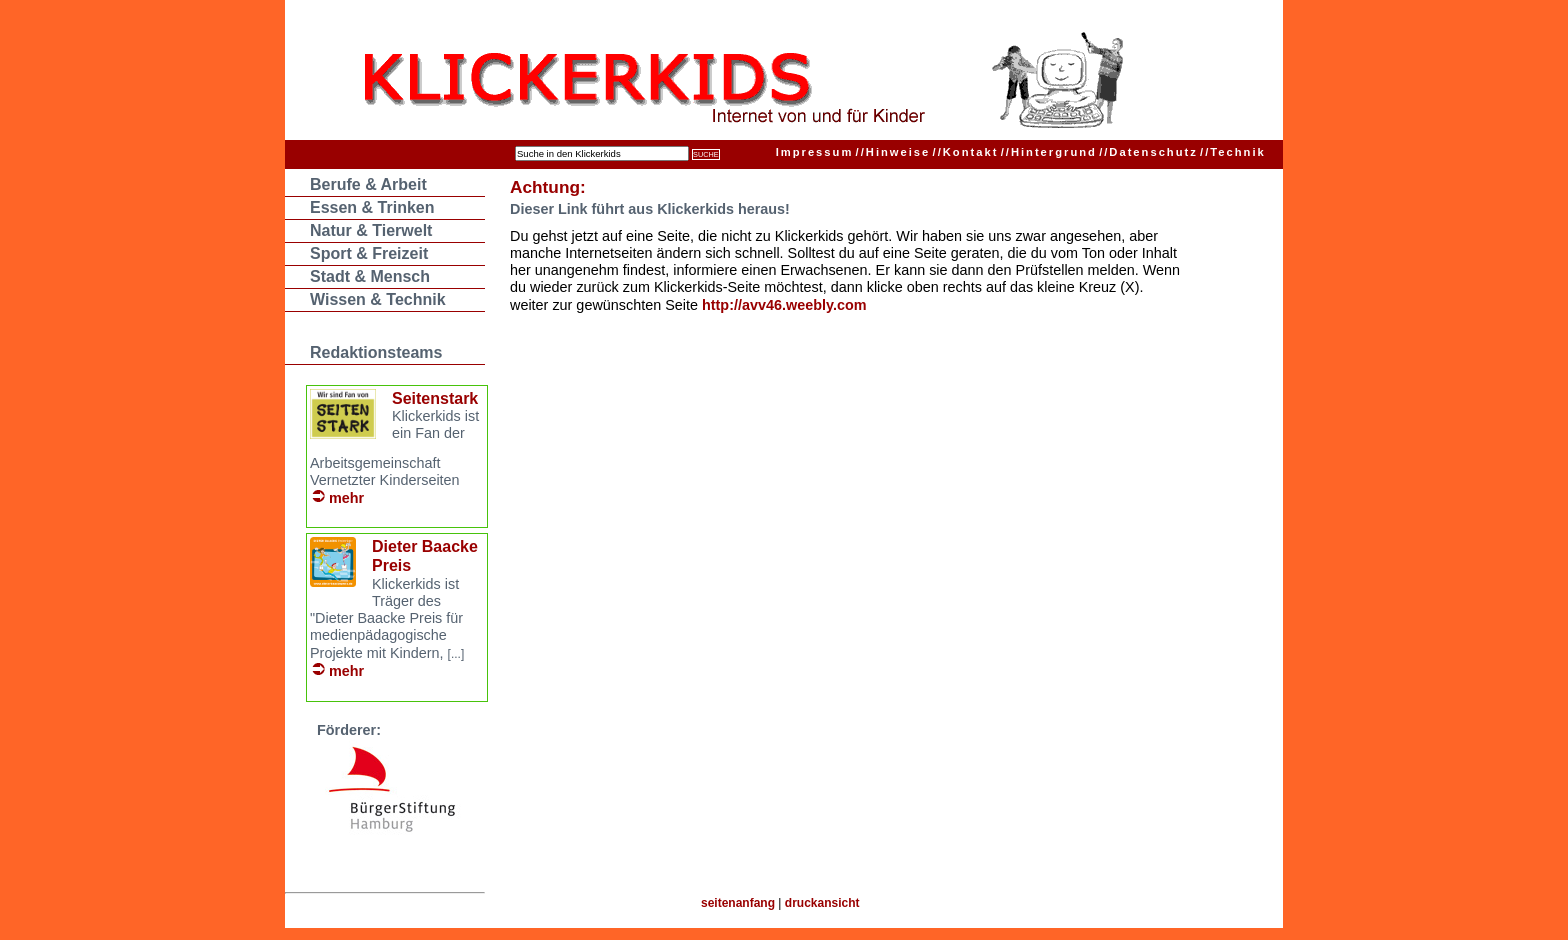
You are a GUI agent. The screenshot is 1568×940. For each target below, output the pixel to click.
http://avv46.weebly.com (784, 305)
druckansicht (822, 903)
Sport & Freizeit (369, 253)
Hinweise (893, 152)
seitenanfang (738, 903)
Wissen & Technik (378, 299)
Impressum (815, 152)
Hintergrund (1049, 152)
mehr (346, 498)
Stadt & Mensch (370, 276)
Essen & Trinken (372, 207)
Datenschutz (1148, 152)
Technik (1233, 152)
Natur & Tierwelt (371, 230)
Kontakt (966, 152)
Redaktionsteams (376, 352)
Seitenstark (435, 398)
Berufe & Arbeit (368, 184)
